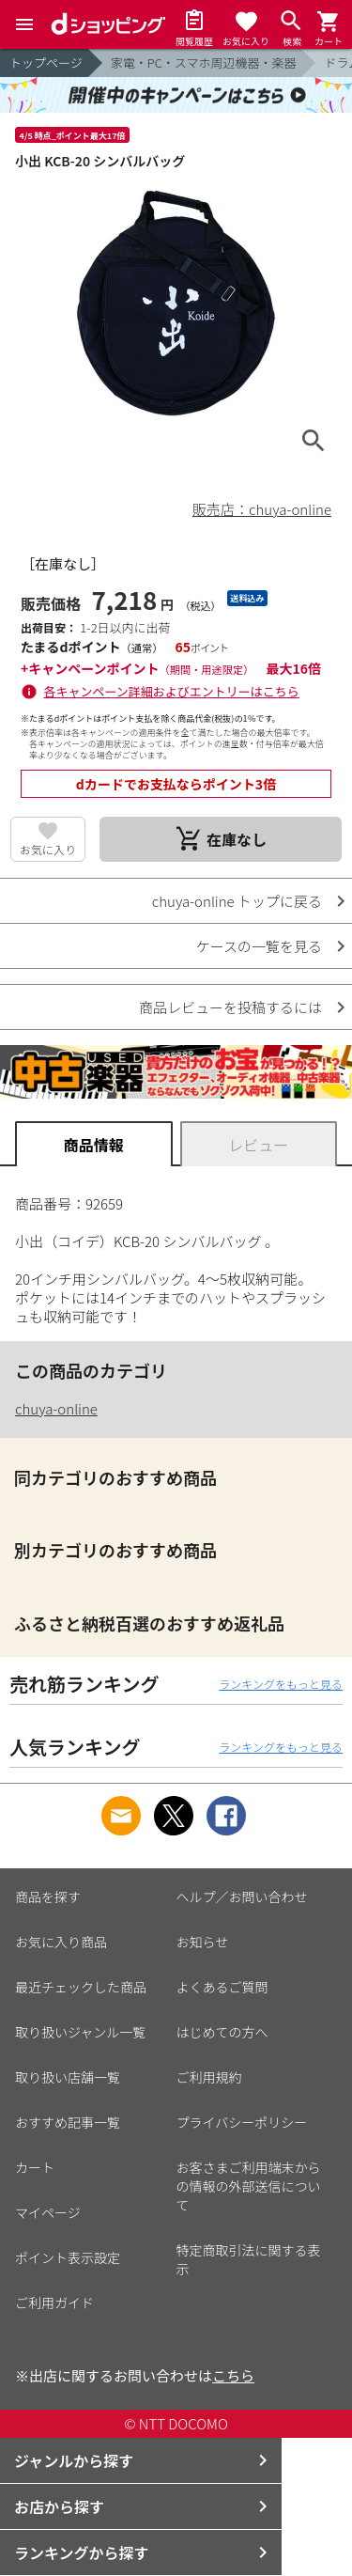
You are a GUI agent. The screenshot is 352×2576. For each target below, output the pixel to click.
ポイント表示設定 (67, 2257)
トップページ (46, 62)
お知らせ (202, 1941)
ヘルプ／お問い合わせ (242, 1896)
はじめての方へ (222, 2031)
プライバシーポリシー (242, 2122)
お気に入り (48, 849)
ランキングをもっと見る (281, 1684)
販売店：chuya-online (261, 509)
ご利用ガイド (54, 2302)
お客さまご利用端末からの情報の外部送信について (248, 2186)
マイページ (48, 2212)
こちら (233, 2375)
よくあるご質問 (222, 1986)
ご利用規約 (209, 2077)
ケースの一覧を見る (259, 946)
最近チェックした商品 (80, 1986)
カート (34, 2167)
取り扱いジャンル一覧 (80, 2031)
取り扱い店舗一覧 (67, 2077)
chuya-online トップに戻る (237, 901)
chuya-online (56, 1408)
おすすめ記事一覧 (67, 2122)
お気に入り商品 (61, 1941)
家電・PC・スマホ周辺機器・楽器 (204, 62)
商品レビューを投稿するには (230, 1007)
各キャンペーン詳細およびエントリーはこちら (171, 691)
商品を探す (48, 1896)
